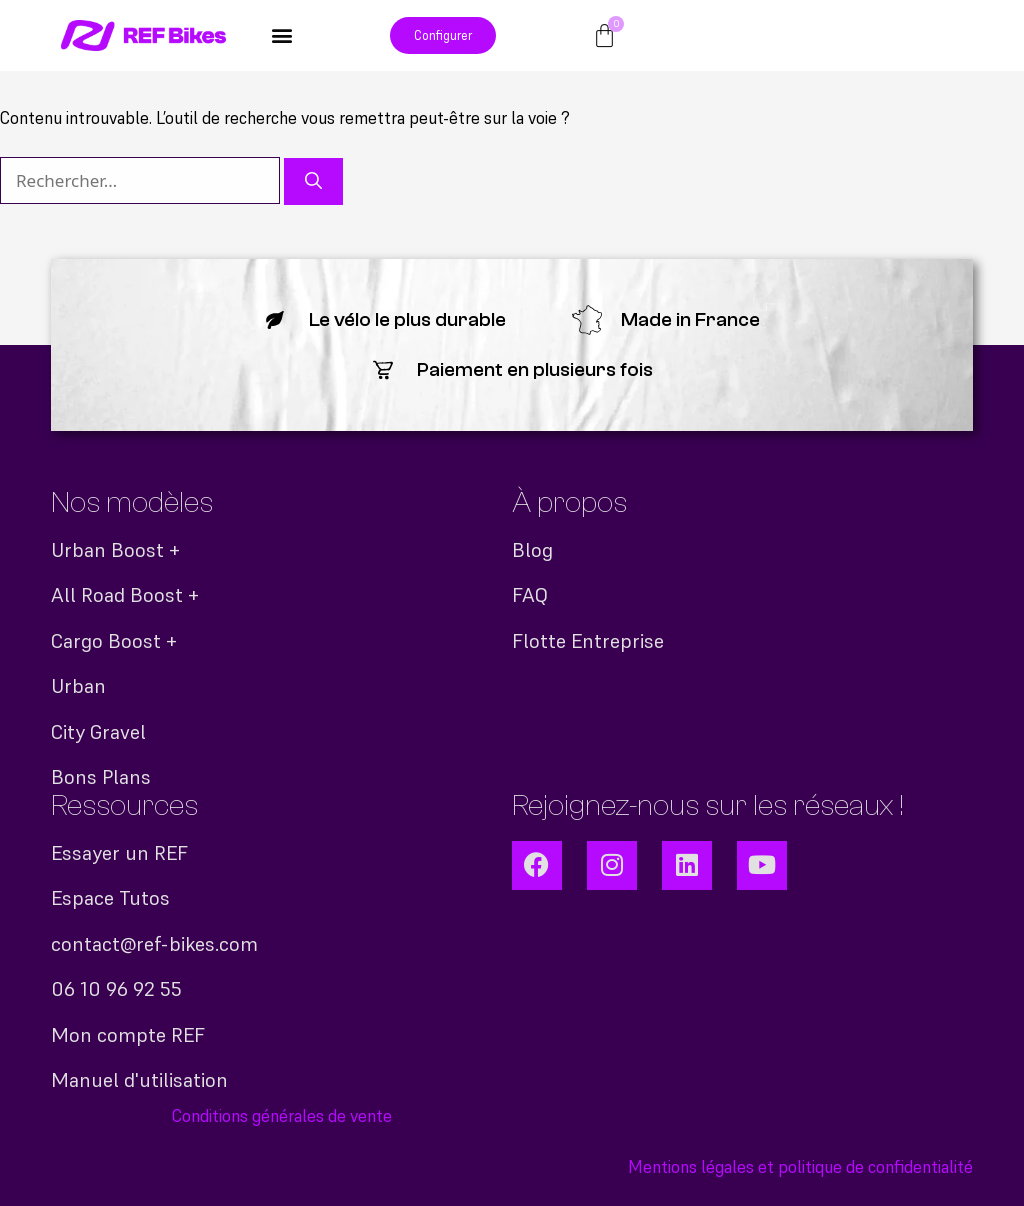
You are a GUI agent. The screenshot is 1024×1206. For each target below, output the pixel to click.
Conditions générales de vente (282, 1116)
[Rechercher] (313, 182)
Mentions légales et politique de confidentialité (800, 1167)
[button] (282, 35)
